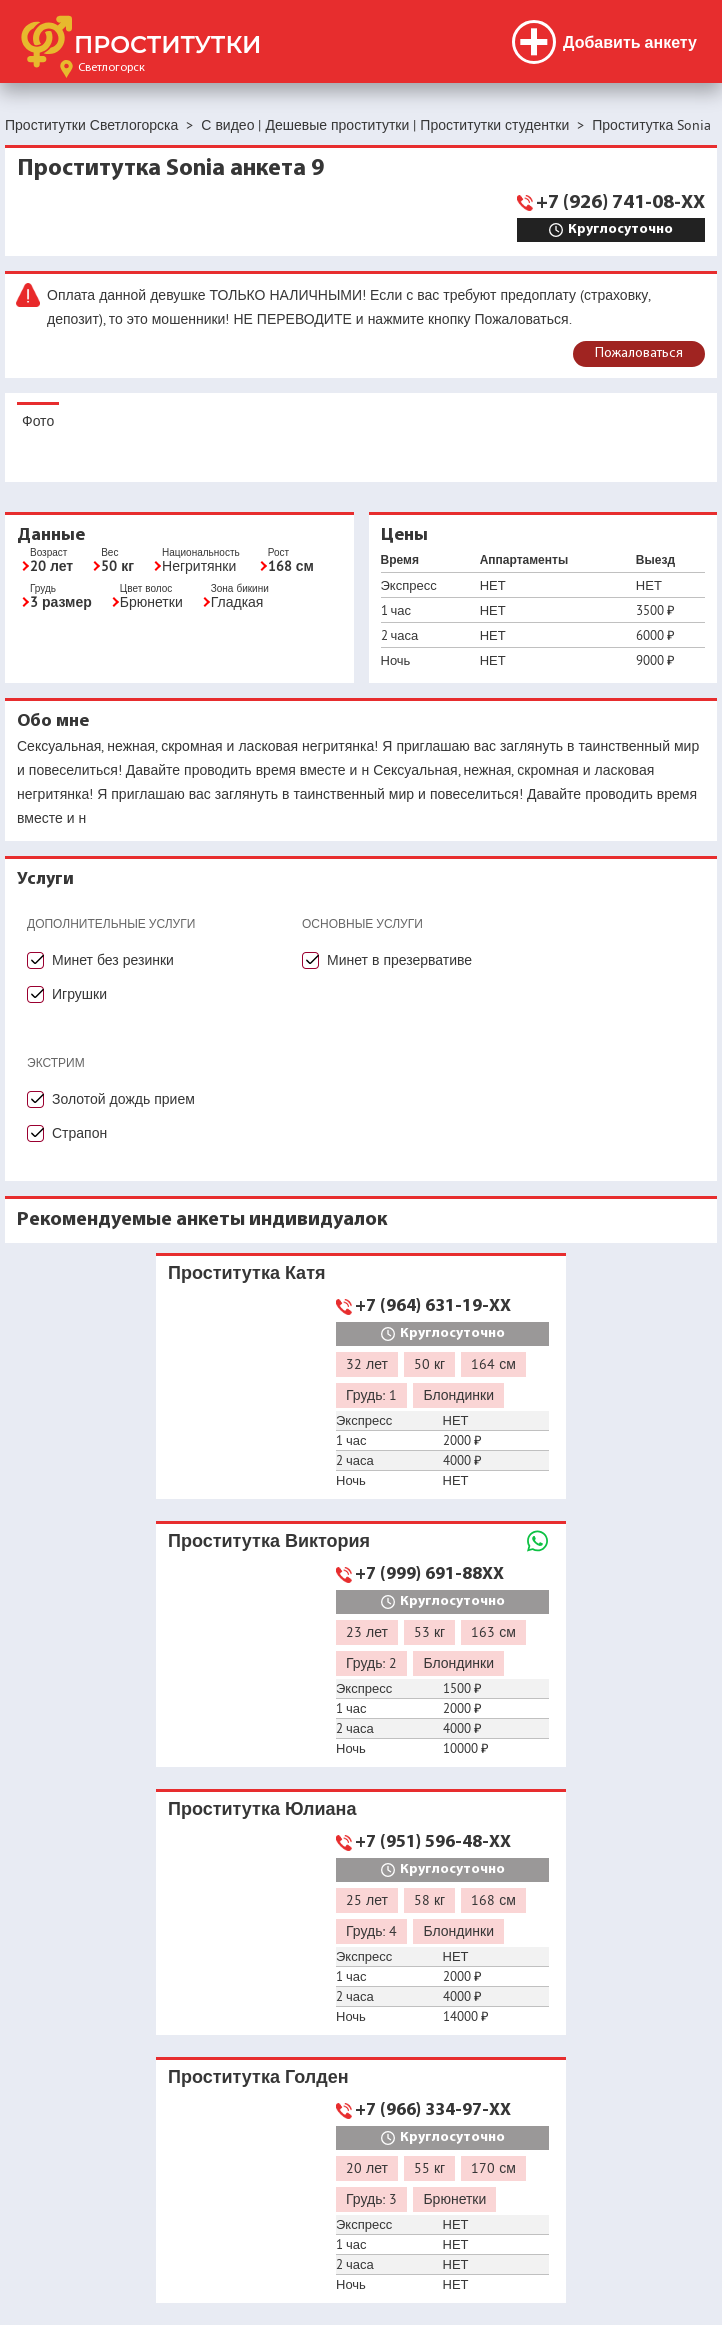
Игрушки (79, 994)
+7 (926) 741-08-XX (620, 203)
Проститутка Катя (246, 1272)
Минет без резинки (113, 960)
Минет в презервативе (399, 960)
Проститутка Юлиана (262, 1808)
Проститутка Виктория (269, 1540)
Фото (38, 421)
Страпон (79, 1133)
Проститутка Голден (258, 2076)
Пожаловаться (639, 353)
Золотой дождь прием (123, 1099)
